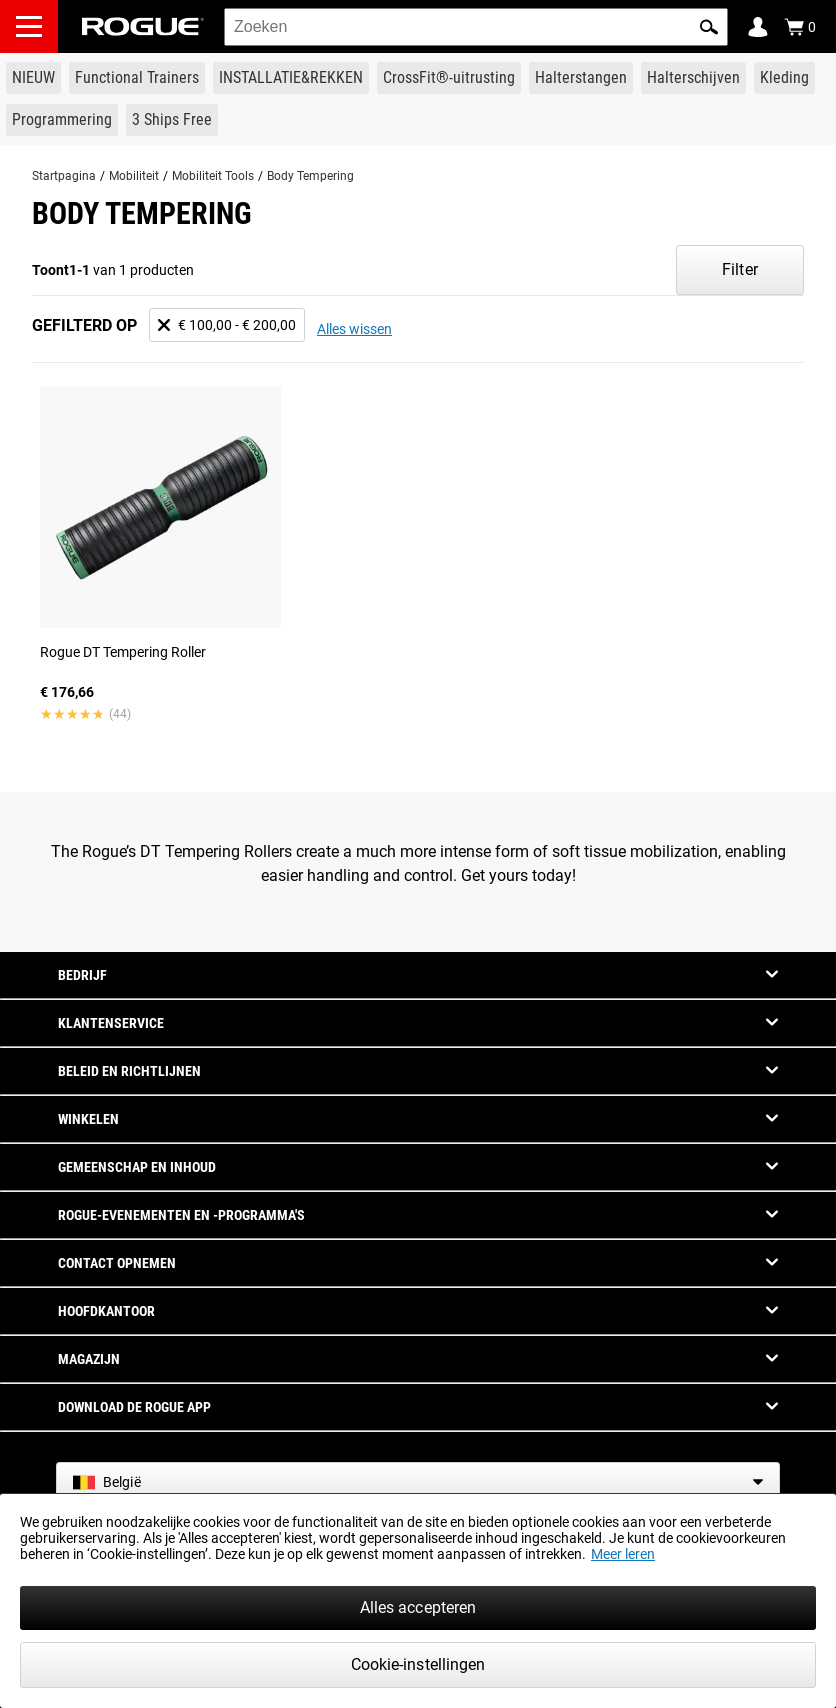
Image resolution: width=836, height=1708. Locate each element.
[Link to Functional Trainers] (137, 78)
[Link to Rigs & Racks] (291, 78)
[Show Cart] (800, 27)
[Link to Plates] (693, 78)
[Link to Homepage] (143, 26)
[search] (476, 27)
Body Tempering (310, 176)
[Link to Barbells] (581, 78)
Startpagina (64, 176)
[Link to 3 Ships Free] (172, 120)
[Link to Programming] (62, 120)
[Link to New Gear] (33, 78)
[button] (709, 27)
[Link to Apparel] (784, 78)
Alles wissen (354, 329)
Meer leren (623, 1554)
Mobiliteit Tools (213, 176)
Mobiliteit (134, 176)
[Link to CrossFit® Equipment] (449, 78)
